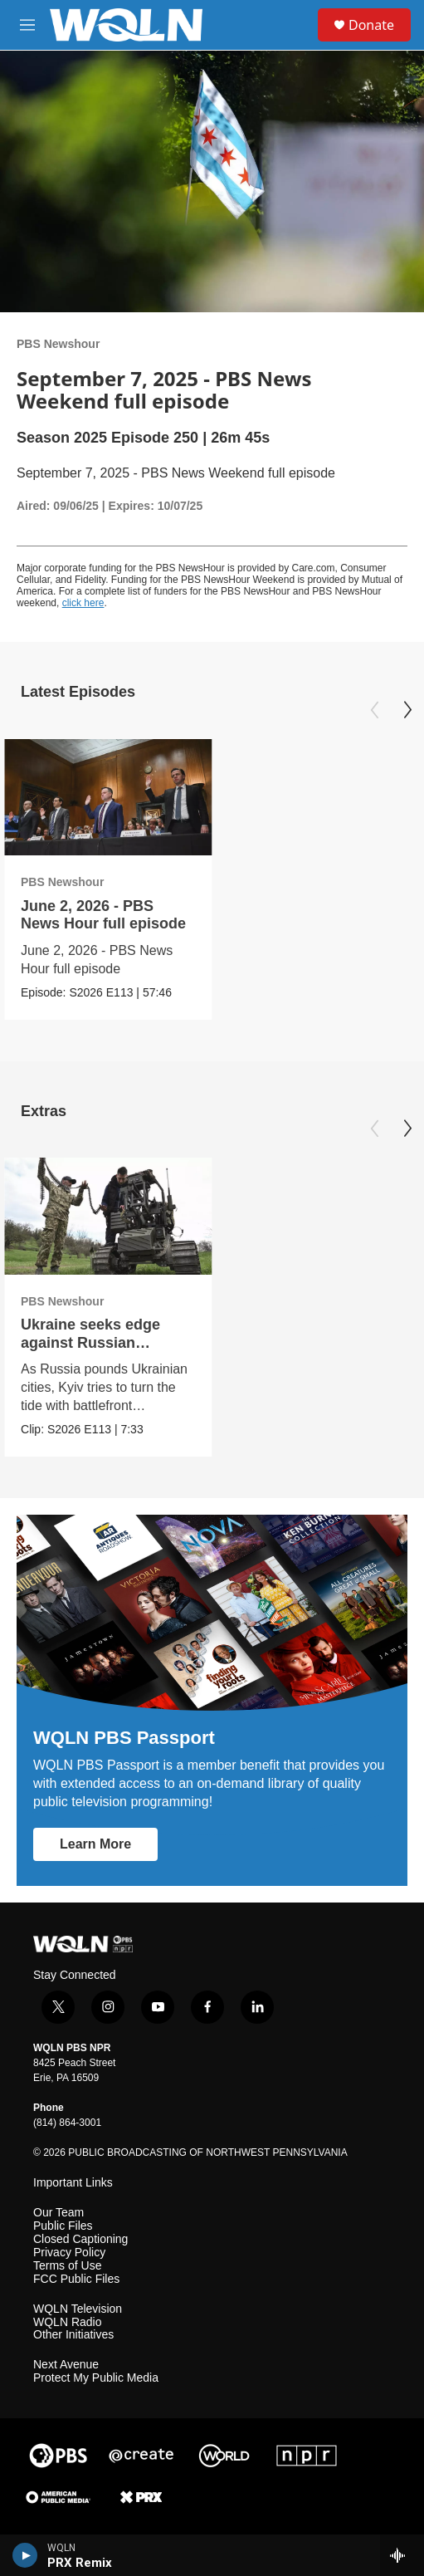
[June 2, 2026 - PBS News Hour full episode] (108, 797)
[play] (25, 2555)
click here (83, 603)
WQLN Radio (67, 2322)
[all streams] (402, 2555)
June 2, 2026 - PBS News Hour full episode (103, 915)
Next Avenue (66, 2364)
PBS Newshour (58, 343)
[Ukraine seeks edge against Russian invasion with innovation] (108, 1216)
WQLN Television (77, 2309)
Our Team (58, 2212)
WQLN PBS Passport (124, 1737)
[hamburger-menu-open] (27, 25)
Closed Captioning (80, 2239)
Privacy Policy (69, 2252)
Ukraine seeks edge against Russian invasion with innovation (108, 1342)
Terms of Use (67, 2266)
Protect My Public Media (95, 2378)
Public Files (63, 2226)
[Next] (407, 710)
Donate (371, 24)
